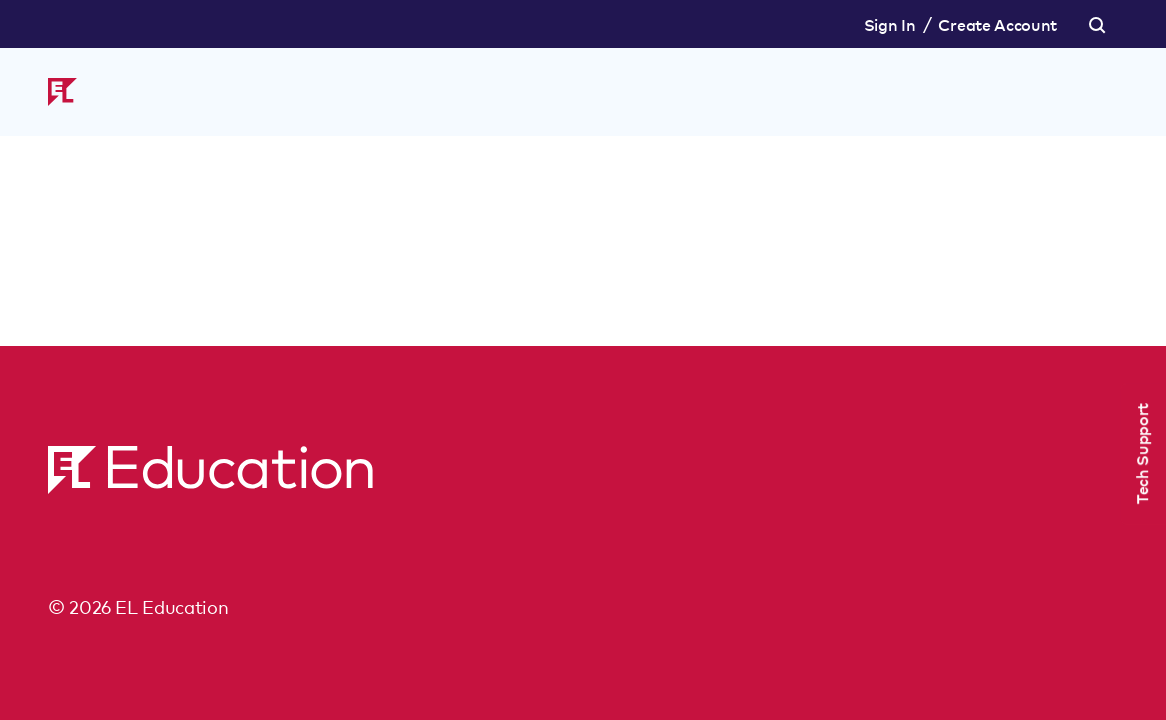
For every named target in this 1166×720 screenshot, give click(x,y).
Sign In (890, 24)
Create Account (997, 24)
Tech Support (1141, 453)
